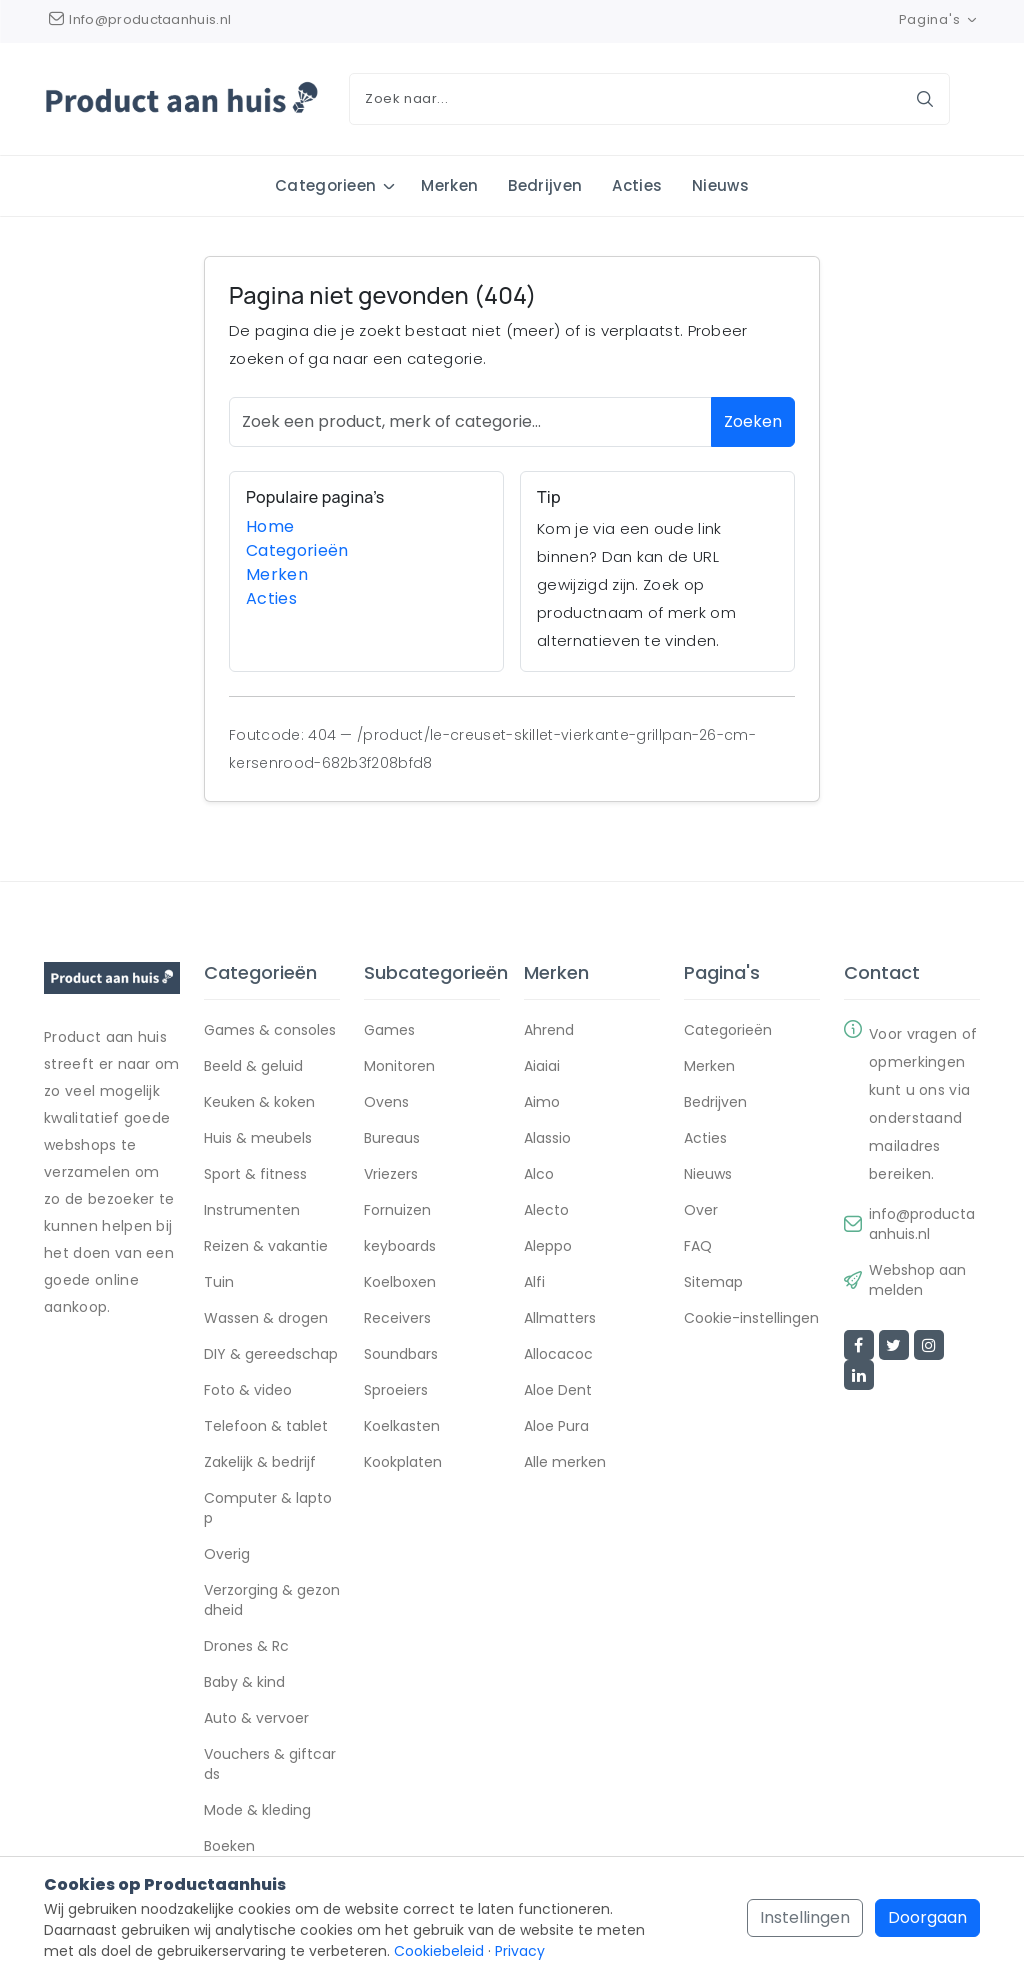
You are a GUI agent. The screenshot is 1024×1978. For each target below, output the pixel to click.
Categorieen (326, 185)
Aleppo (548, 1247)
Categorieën (297, 551)
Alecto (546, 1211)
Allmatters (560, 1319)
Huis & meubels (258, 1139)
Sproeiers (396, 1391)
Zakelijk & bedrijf (260, 1463)
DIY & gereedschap (271, 1355)
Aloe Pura (556, 1427)
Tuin (219, 1283)
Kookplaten (403, 1463)
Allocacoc (558, 1355)
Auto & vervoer (256, 1719)
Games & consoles (270, 1031)
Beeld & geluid (253, 1067)
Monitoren (399, 1067)
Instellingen (805, 1917)
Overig (227, 1555)
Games (389, 1031)
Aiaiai (542, 1067)
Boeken (229, 1847)
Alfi (534, 1283)
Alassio (547, 1139)
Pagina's (939, 19)
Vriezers (391, 1175)
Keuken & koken (259, 1103)
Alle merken (565, 1463)
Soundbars (401, 1355)
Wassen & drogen (266, 1319)
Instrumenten (252, 1211)
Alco (539, 1175)
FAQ (698, 1247)
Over (701, 1211)
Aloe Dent (558, 1391)
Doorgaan (927, 1917)
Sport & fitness (255, 1175)
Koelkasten (402, 1427)
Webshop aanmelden (917, 1281)
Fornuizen (397, 1211)
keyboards (400, 1247)
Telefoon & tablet (266, 1427)
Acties (637, 185)
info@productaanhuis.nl (922, 1225)
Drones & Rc (246, 1647)
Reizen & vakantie (266, 1247)
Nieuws (720, 185)
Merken (449, 185)
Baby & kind (244, 1683)
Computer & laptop (268, 1509)
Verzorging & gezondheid (272, 1601)
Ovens (386, 1103)
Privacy (520, 1951)
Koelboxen (400, 1283)
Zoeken (753, 422)
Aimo (542, 1103)
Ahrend (549, 1031)
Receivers (397, 1319)
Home (270, 527)
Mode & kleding (257, 1811)
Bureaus (392, 1139)
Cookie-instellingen (751, 1319)
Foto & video (248, 1391)
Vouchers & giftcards (270, 1765)
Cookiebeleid (439, 1951)
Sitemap (713, 1283)
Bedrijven (545, 185)
